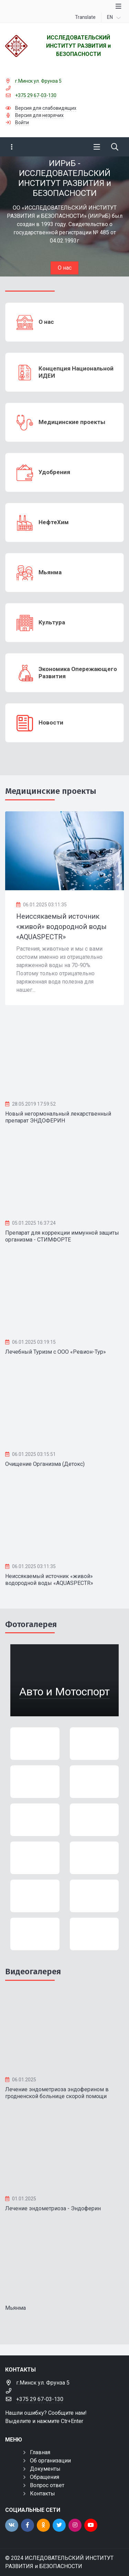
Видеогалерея (33, 1971)
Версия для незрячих (39, 115)
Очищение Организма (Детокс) (45, 1464)
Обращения (44, 2477)
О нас (65, 267)
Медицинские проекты (72, 422)
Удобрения (54, 472)
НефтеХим (54, 522)
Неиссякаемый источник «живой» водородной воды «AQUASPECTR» (49, 1579)
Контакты (42, 2493)
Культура (52, 622)
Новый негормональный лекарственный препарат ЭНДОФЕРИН (58, 1117)
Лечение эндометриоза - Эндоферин (53, 2208)
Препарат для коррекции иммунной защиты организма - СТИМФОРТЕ (62, 1236)
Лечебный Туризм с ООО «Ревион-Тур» (55, 1352)
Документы (45, 2469)
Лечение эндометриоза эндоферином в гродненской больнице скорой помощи (57, 2092)
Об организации (50, 2460)
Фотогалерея (31, 1624)
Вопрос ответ (47, 2485)
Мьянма (50, 572)
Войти (22, 122)
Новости (51, 722)
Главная (40, 2452)
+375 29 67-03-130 (35, 95)
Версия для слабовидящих (45, 108)
